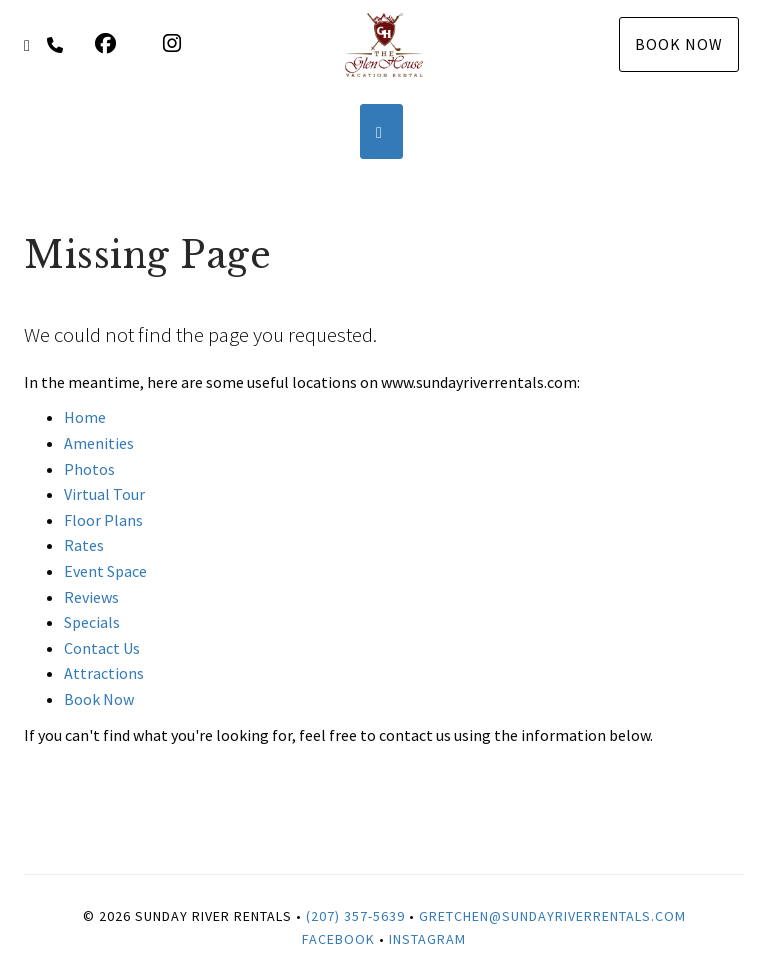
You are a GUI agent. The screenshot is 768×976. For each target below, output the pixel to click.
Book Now (679, 44)
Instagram (427, 939)
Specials (92, 622)
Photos (89, 469)
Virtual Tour (104, 494)
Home (85, 417)
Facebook (338, 939)
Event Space (105, 571)
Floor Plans (103, 520)
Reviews (91, 597)
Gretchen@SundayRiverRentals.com (552, 916)
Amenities (99, 443)
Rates (84, 545)
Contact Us (102, 648)
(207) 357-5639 (355, 916)
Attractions (104, 673)
